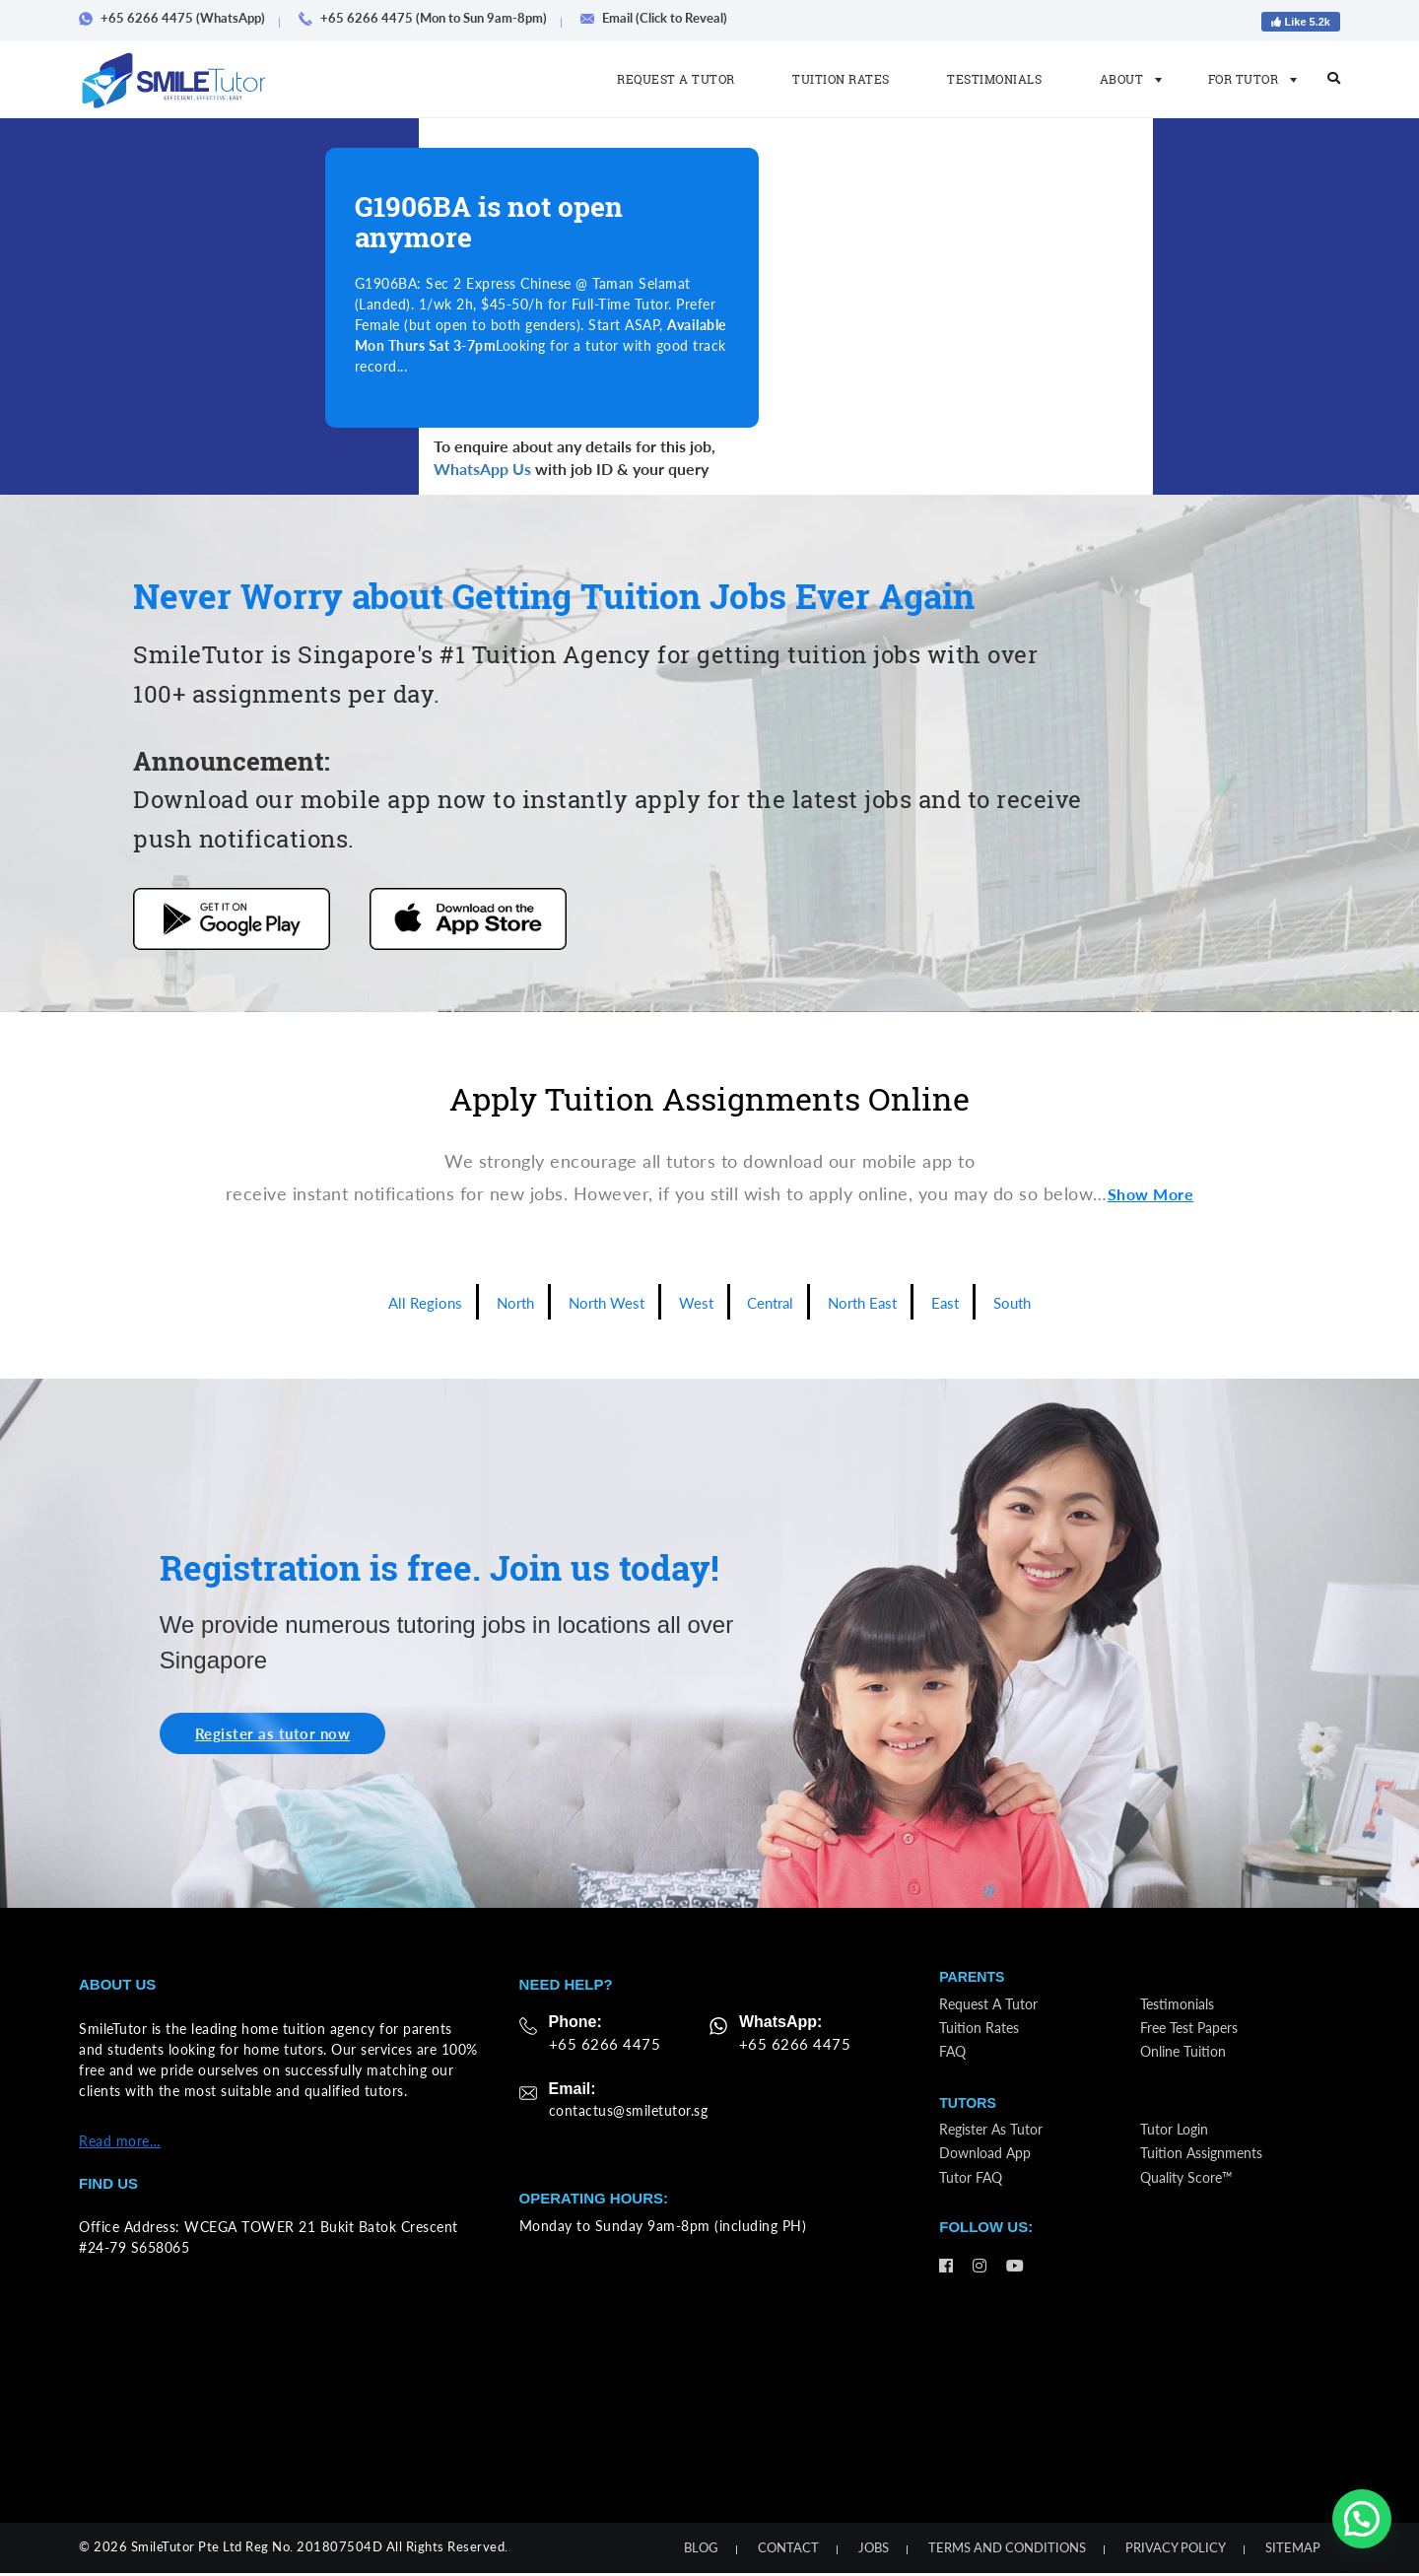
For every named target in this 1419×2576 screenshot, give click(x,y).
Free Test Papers (1196, 2036)
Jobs (873, 2550)
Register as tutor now (284, 1735)
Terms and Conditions (1007, 2550)
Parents (974, 1981)
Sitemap (1292, 2550)
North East (883, 1302)
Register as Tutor (997, 2144)
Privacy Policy (1175, 2550)
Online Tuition (1189, 2061)
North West (593, 1302)
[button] (1361, 2518)
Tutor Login (1178, 2144)
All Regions (389, 1302)
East (976, 1302)
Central (778, 1302)
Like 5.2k (1300, 22)
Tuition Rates (841, 79)
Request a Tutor (676, 79)
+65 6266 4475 (599, 2046)
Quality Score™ (1193, 2195)
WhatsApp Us (482, 468)
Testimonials (994, 79)
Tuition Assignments (1209, 2170)
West (694, 1302)
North (489, 1302)
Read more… (120, 2143)
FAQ (955, 2061)
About (1125, 79)
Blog (701, 2550)
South (1049, 1302)
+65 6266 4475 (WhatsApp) (179, 18)
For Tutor (1247, 79)
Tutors (969, 2115)
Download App (991, 2170)
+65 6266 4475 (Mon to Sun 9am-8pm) (429, 18)
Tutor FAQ (975, 2195)
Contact (788, 2550)
